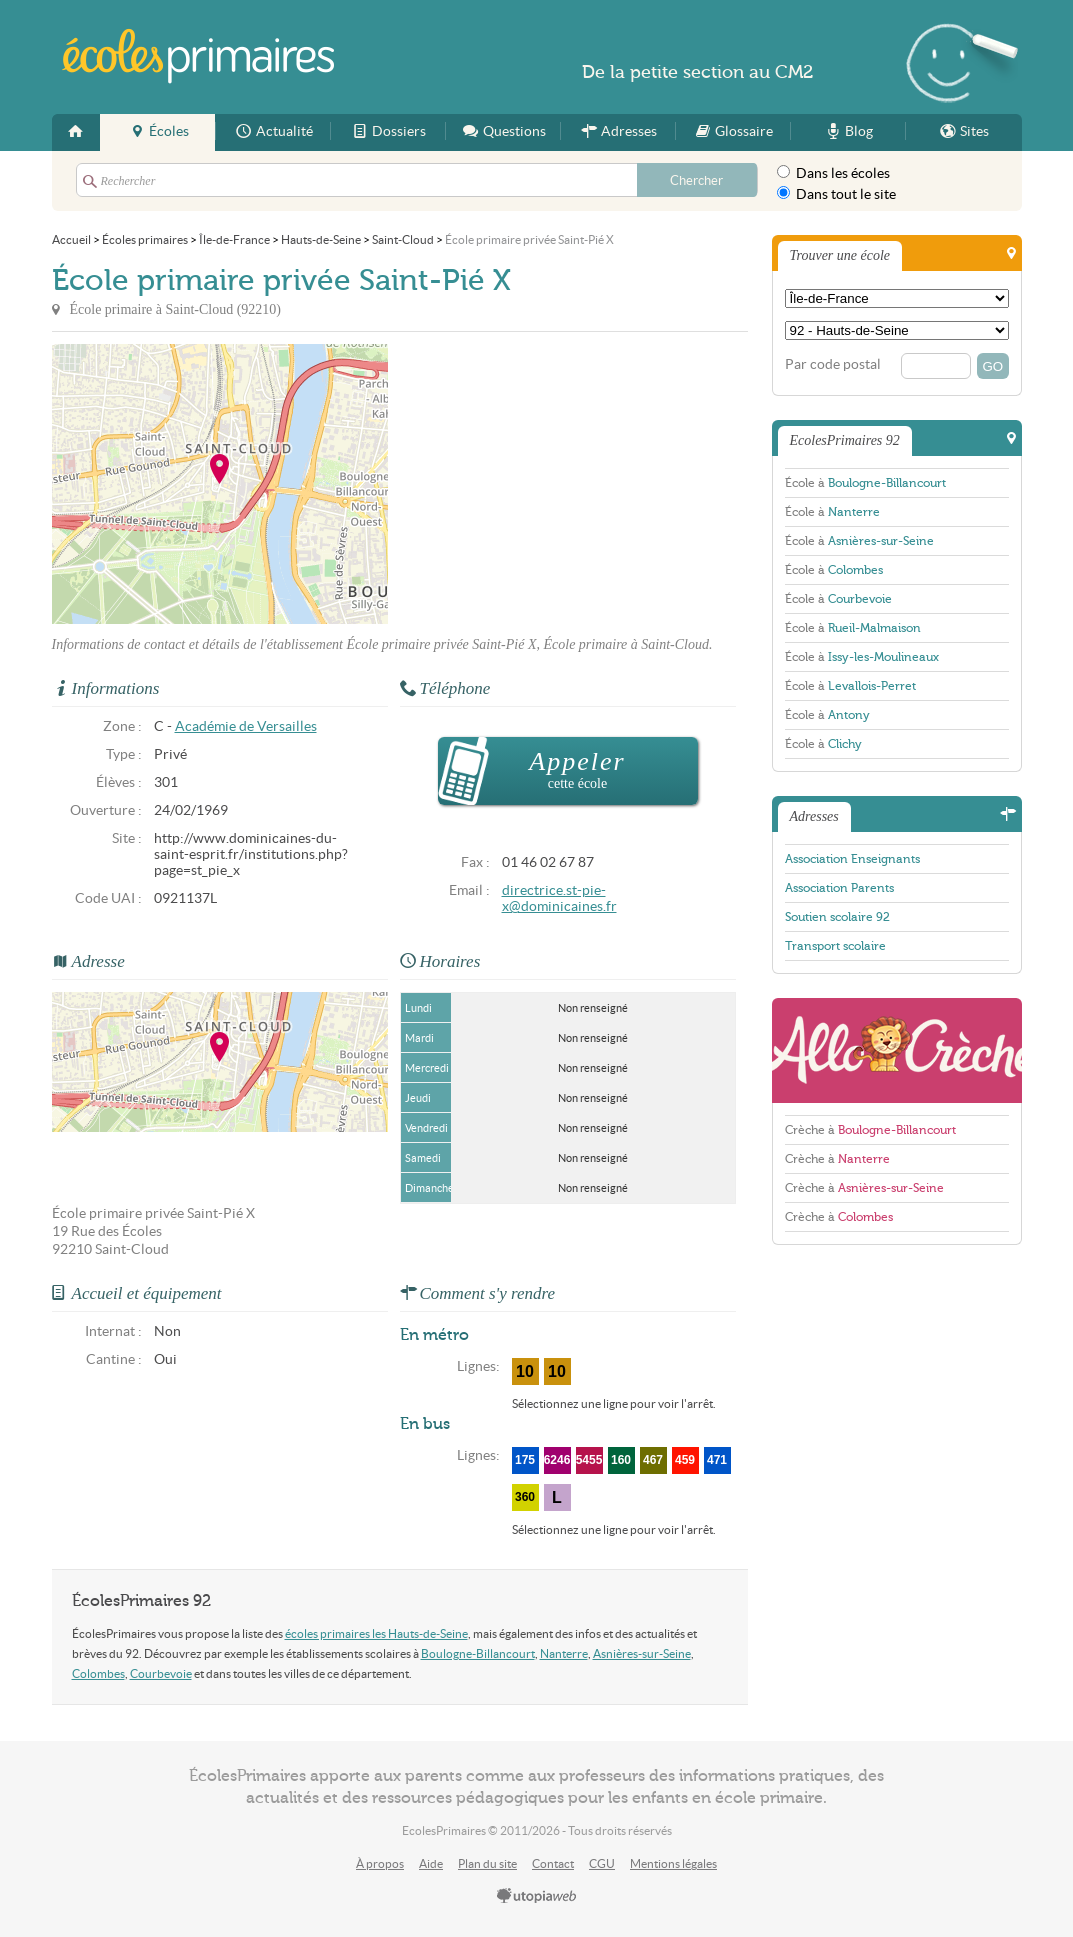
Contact (553, 1863)
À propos (380, 1863)
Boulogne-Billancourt (478, 1653)
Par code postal (833, 364)
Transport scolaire (835, 946)
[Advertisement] (568, 484)
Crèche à (870, 1130)
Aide (431, 1863)
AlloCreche (897, 1050)
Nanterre (564, 1653)
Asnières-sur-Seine (642, 1653)
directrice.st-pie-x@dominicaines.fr (559, 898)
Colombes (98, 1673)
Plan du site (487, 1863)
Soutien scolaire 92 (837, 917)
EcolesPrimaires (199, 56)
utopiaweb (537, 1897)
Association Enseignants (852, 859)
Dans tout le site (836, 194)
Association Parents (839, 888)
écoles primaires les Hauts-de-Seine (376, 1633)
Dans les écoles (833, 173)
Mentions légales (673, 1863)
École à (865, 483)
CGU (602, 1863)
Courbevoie (161, 1673)
